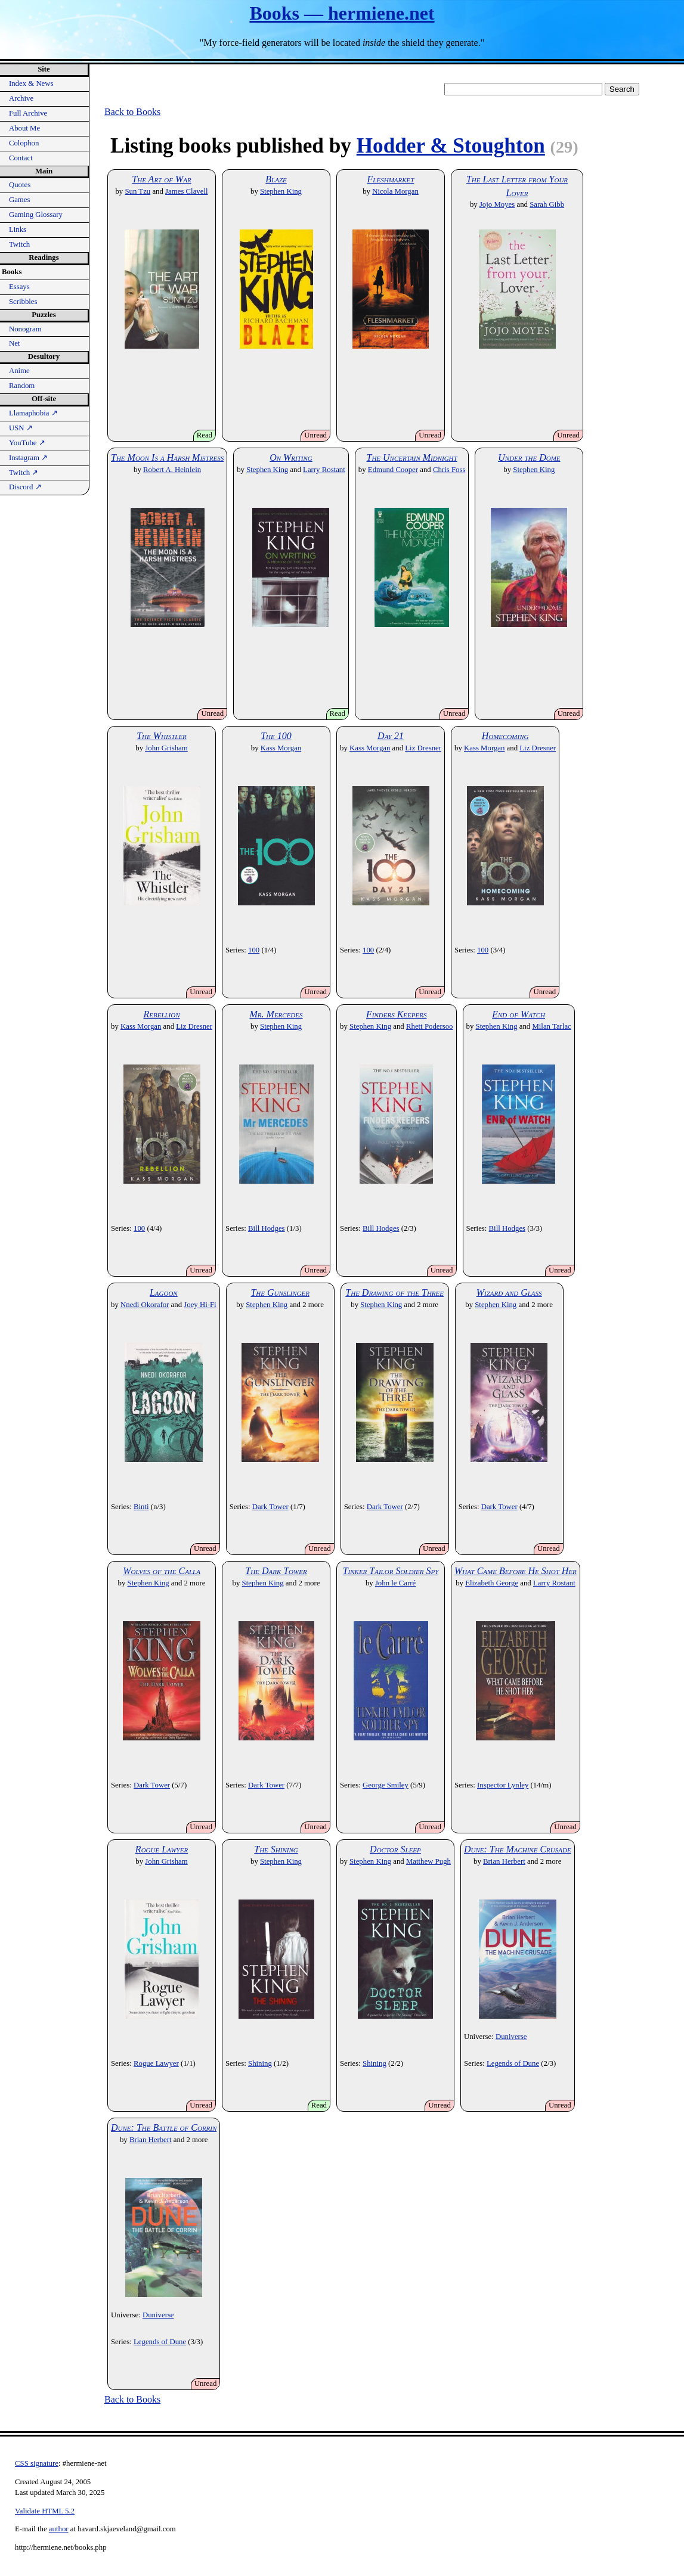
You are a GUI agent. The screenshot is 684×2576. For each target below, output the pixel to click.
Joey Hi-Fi (200, 1305)
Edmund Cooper (393, 469)
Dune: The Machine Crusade (517, 1849)
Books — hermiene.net (341, 13)
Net (14, 343)
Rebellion (161, 1014)
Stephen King (281, 191)
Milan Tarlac (551, 1026)
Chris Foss (449, 469)
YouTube (27, 443)
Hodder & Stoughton (451, 145)
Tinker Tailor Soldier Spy (391, 1571)
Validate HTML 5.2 (45, 2511)
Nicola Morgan (395, 191)
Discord (25, 487)
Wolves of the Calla (161, 1571)
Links (17, 229)
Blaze (275, 179)
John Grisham (166, 748)
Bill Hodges (266, 1228)
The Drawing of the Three (394, 1292)
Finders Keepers (396, 1014)
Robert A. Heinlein (172, 469)
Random (22, 385)
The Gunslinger (279, 1292)
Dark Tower (270, 1507)
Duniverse (511, 2036)
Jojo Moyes (497, 204)
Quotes (19, 185)
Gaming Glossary (36, 214)
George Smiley (385, 1785)
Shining (260, 2063)
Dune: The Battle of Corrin (163, 2127)
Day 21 (390, 736)
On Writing (291, 457)
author (59, 2529)
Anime (19, 371)
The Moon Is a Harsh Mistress (167, 457)
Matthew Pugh (428, 1861)
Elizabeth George (491, 1583)
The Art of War (161, 179)
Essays (19, 287)
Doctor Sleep (395, 1849)
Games (19, 199)
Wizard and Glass (509, 1292)
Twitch (19, 244)
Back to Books (132, 112)
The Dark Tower (276, 1571)
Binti (141, 1507)
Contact (21, 158)
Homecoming (505, 736)
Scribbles (23, 301)
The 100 (276, 736)
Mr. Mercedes (276, 1014)
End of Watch (518, 1014)
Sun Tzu (137, 191)
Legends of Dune (513, 2063)
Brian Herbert (504, 1861)
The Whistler (162, 736)
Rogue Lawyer (161, 1849)
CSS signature (36, 2463)
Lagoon (164, 1292)
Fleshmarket (390, 179)
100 (253, 950)
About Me (24, 128)
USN (21, 428)
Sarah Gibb (547, 204)
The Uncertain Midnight (411, 457)
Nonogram (25, 329)
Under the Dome (529, 457)
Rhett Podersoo (429, 1026)
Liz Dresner (423, 748)
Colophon (24, 143)
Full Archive (28, 113)
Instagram (28, 458)
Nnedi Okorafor (144, 1305)
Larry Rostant (324, 469)
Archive (21, 98)
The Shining (276, 1849)
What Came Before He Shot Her (515, 1571)
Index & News (31, 83)
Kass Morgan (281, 748)
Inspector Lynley (502, 1785)
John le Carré (395, 1583)
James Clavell (186, 191)
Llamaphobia (33, 413)
